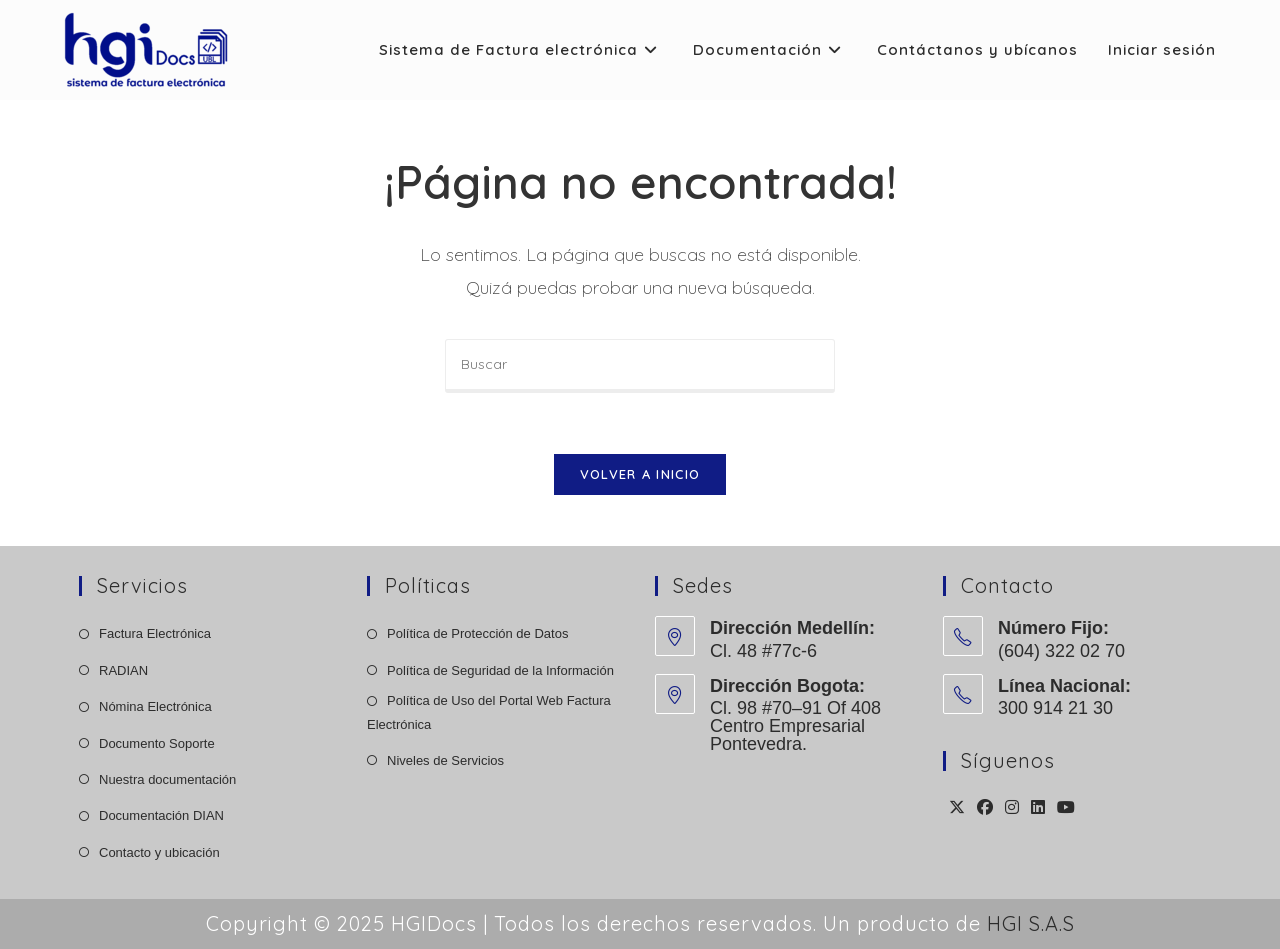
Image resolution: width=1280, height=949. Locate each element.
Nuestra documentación (167, 779)
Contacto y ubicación (159, 852)
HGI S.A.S (1031, 923)
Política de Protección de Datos (477, 633)
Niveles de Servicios (445, 760)
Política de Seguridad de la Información (500, 670)
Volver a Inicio (640, 474)
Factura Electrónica (155, 633)
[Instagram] (1012, 808)
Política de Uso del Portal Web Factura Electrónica (489, 712)
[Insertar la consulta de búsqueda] (640, 366)
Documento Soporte (157, 743)
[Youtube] (1066, 808)
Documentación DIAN (161, 815)
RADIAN (123, 670)
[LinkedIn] (1038, 808)
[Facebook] (985, 808)
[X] (957, 808)
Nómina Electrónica (155, 706)
